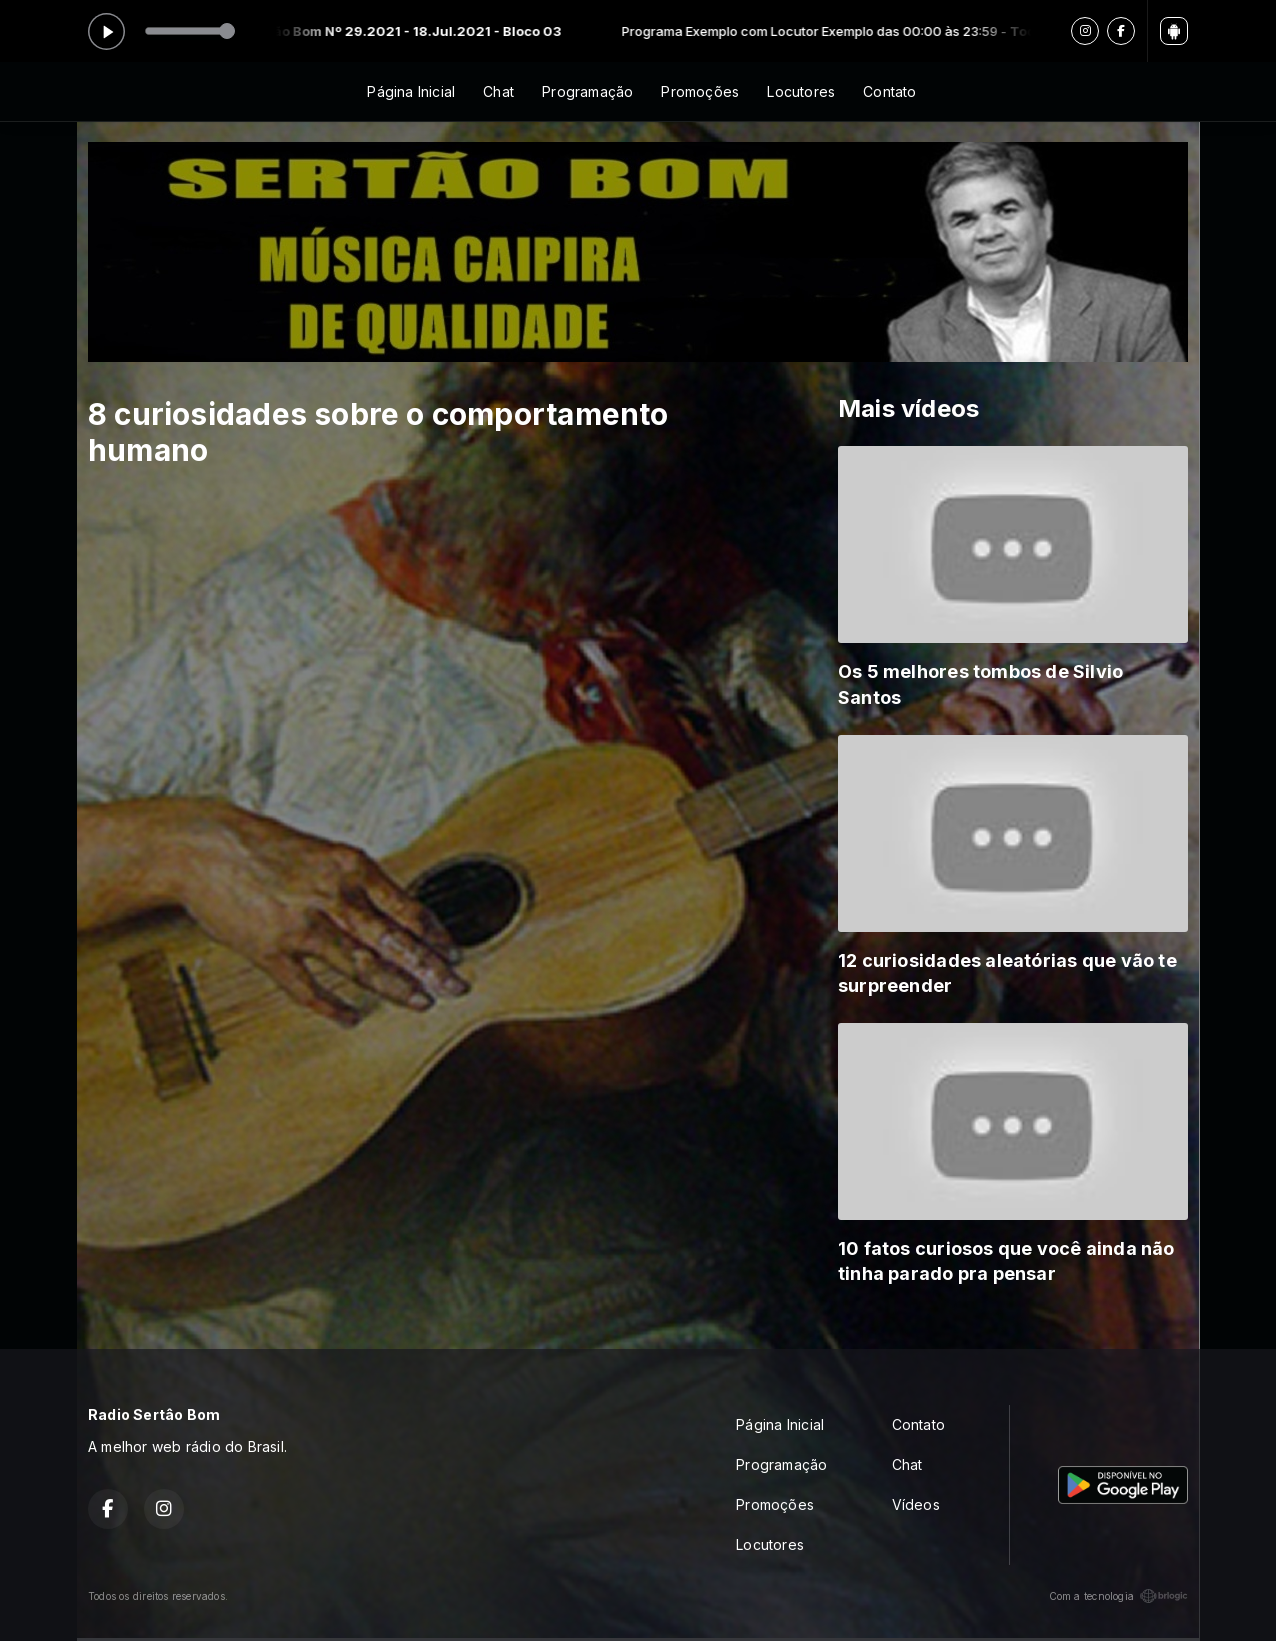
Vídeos (916, 1504)
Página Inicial (411, 91)
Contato (889, 91)
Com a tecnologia (1118, 1596)
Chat (498, 91)
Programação (587, 91)
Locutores (801, 91)
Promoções (700, 91)
